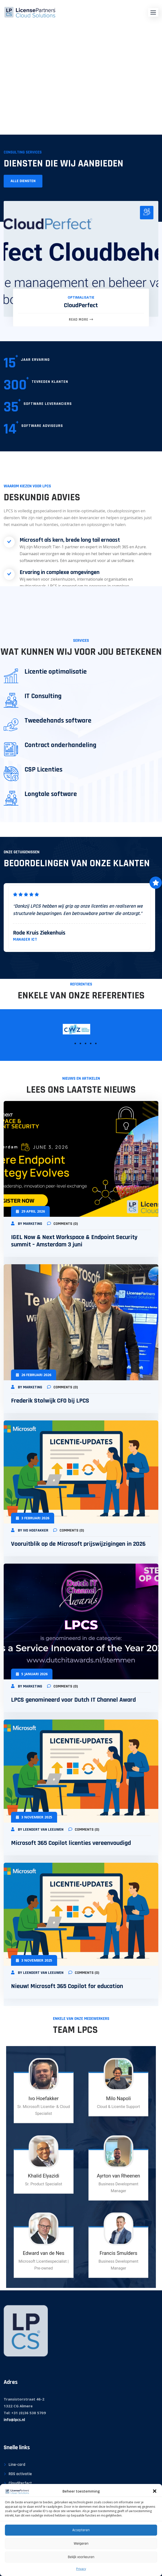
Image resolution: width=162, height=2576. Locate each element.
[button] (154, 2491)
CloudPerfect (81, 306)
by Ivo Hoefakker (29, 1531)
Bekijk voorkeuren (81, 2557)
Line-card (17, 2466)
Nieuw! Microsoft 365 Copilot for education (67, 1987)
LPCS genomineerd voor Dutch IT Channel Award (73, 1701)
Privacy (81, 2569)
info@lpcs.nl (14, 2421)
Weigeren (81, 2543)
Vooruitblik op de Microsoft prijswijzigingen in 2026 (78, 1545)
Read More (78, 320)
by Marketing (26, 1225)
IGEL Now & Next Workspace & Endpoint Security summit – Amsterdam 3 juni (74, 1242)
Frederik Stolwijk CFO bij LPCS (50, 1402)
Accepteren (81, 2530)
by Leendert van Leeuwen (37, 1830)
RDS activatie (20, 2475)
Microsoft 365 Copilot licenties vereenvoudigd (71, 1844)
